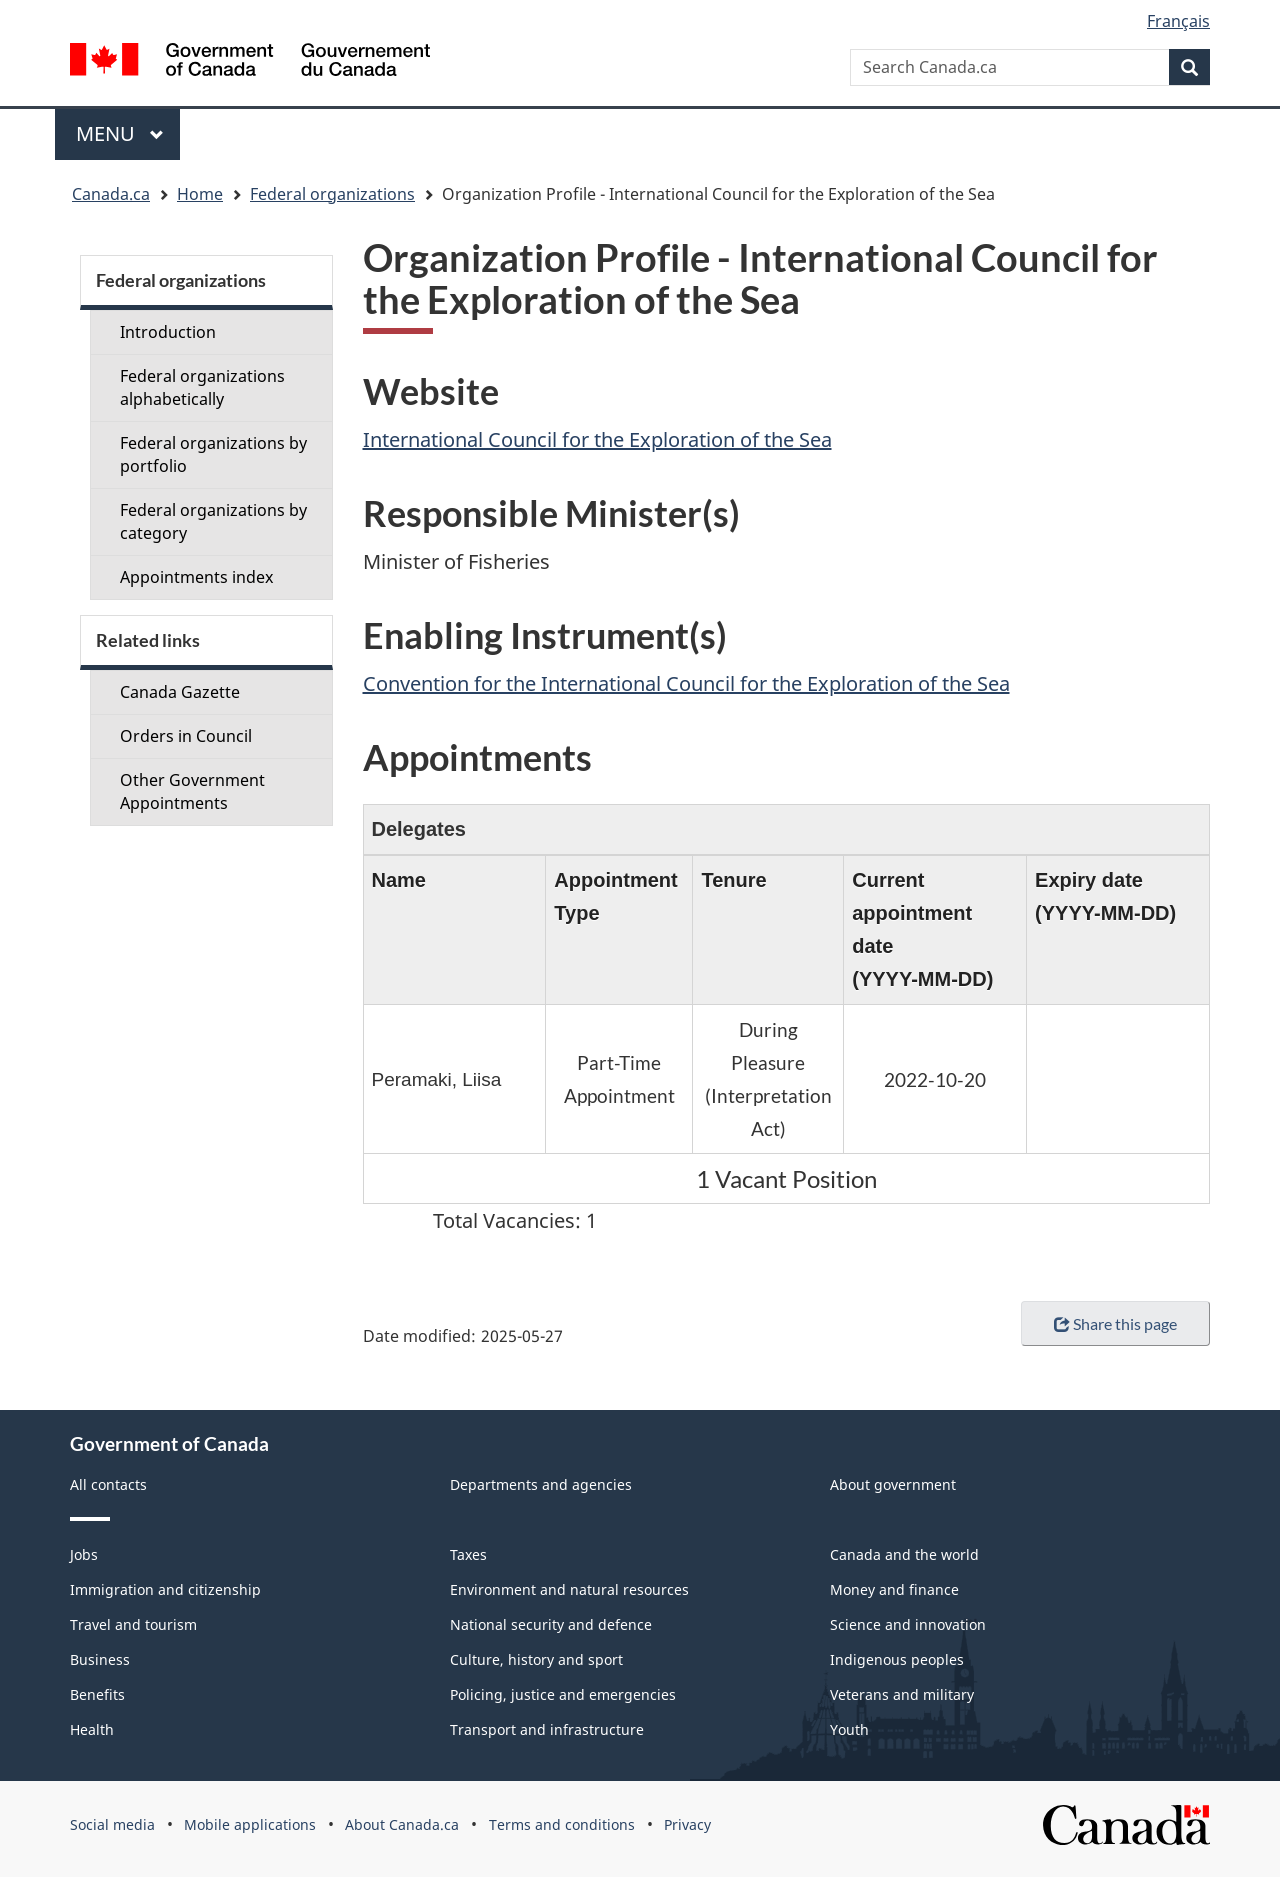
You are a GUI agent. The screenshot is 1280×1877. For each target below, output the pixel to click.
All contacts (108, 1484)
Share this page (1115, 1323)
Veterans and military (902, 1694)
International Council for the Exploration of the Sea (597, 439)
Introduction (168, 332)
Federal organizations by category (213, 521)
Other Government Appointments (192, 791)
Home (200, 194)
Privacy (687, 1824)
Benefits (97, 1694)
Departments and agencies (541, 1484)
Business (100, 1659)
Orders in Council (186, 736)
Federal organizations (332, 194)
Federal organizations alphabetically (202, 387)
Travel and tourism (133, 1624)
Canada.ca (111, 194)
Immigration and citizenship (165, 1589)
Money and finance (894, 1589)
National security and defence (551, 1624)
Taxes (468, 1554)
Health (92, 1729)
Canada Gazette (180, 692)
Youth (849, 1729)
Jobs (84, 1554)
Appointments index (196, 577)
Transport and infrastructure (547, 1729)
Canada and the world (904, 1554)
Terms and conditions (562, 1824)
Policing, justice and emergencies (563, 1694)
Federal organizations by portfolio (213, 454)
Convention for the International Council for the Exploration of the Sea (686, 683)
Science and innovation (908, 1624)
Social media (112, 1824)
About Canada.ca (402, 1824)
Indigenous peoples (897, 1659)
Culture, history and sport (536, 1659)
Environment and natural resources (569, 1589)
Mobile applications (250, 1824)
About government (893, 1484)
